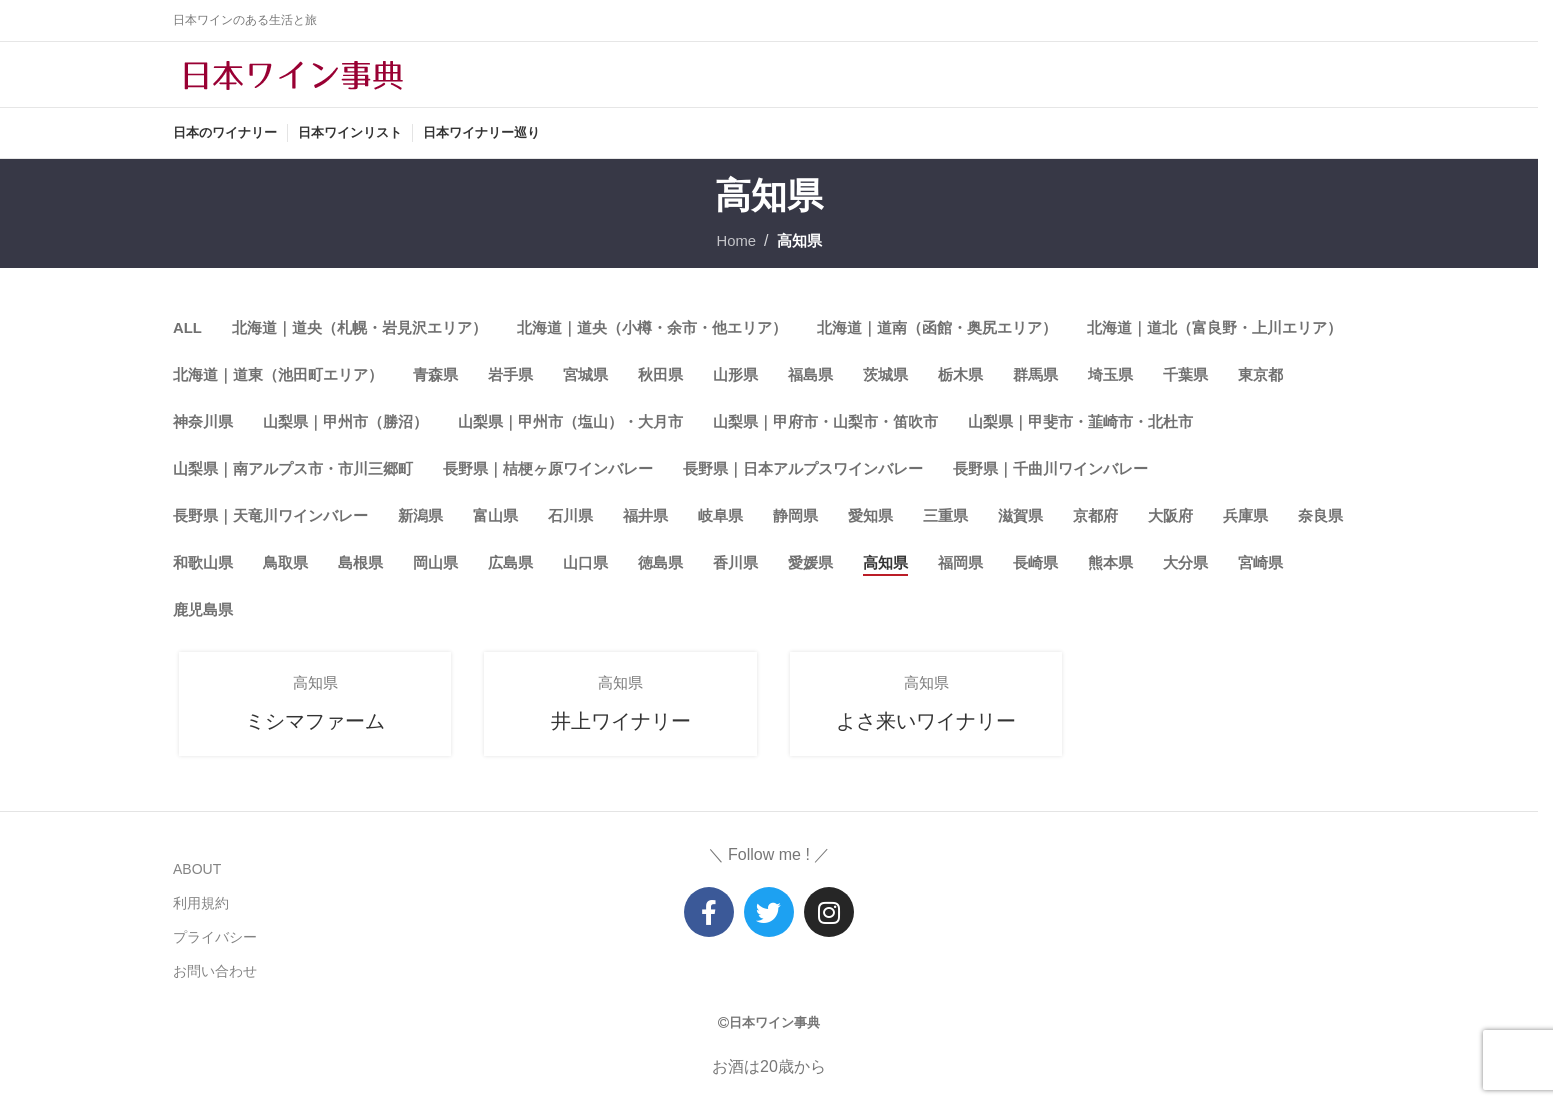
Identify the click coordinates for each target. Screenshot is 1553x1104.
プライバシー (215, 941)
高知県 (801, 255)
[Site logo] (293, 81)
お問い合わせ (215, 975)
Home (734, 255)
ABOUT (197, 873)
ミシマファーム (311, 738)
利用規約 (201, 907)
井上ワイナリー (616, 738)
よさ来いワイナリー (921, 738)
